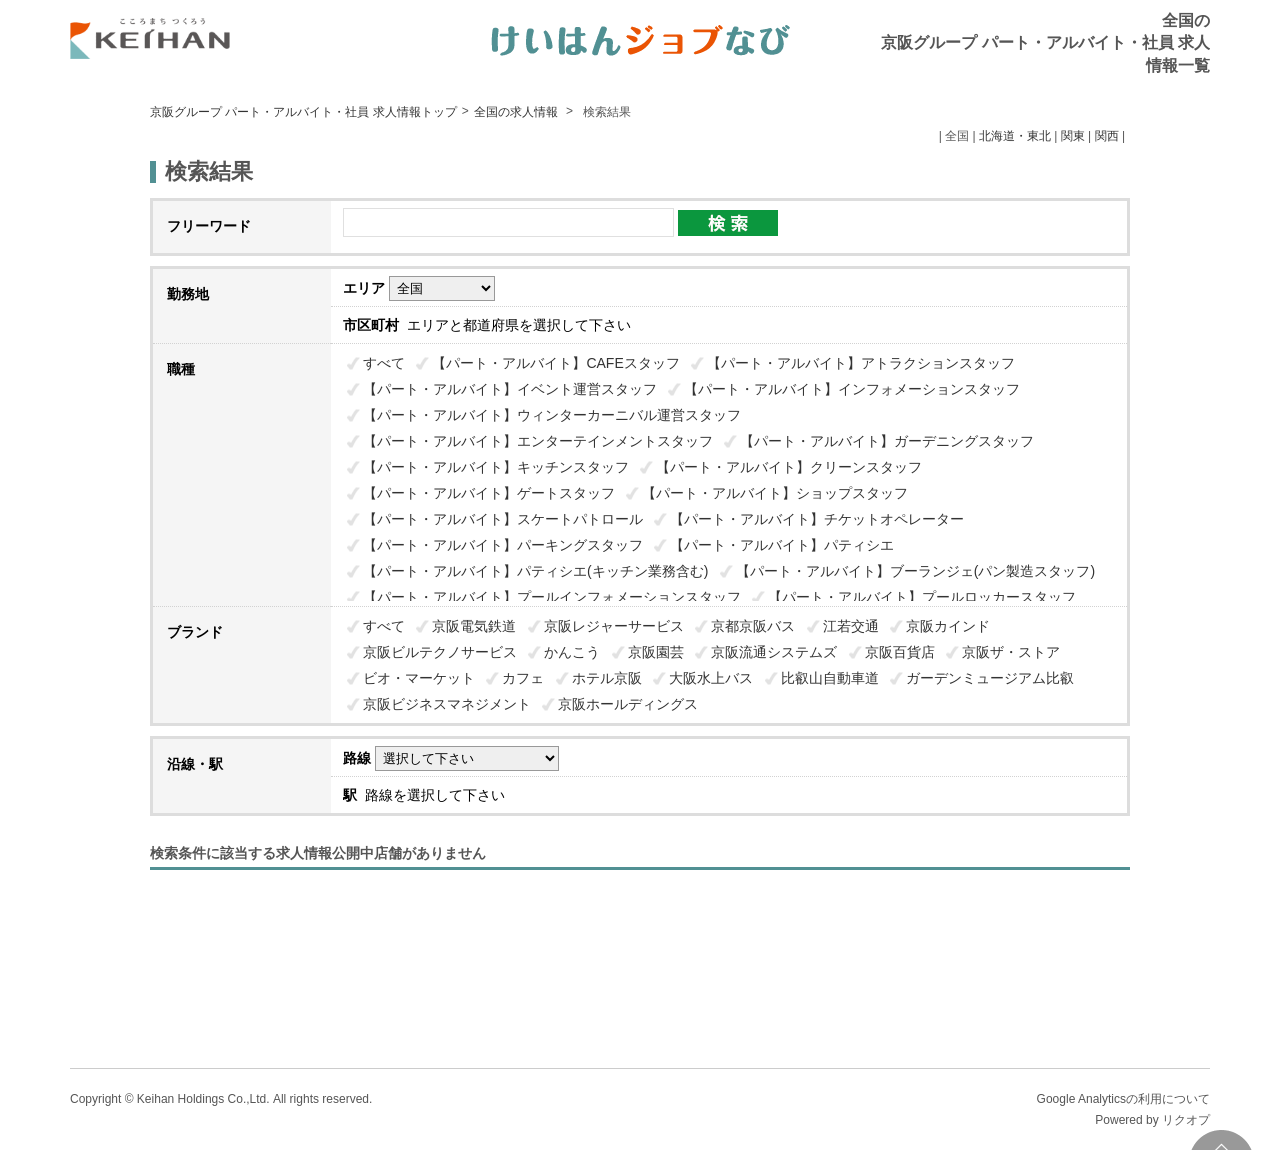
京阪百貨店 (900, 652)
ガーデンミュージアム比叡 (990, 678)
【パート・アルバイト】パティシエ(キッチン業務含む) (535, 571)
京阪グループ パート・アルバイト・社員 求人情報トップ (303, 112)
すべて (384, 363)
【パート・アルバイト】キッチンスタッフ (496, 467)
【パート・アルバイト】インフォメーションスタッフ (852, 389)
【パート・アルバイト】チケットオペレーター (817, 519)
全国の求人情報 (517, 112)
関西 (1107, 136)
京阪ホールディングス (628, 704)
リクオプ (1186, 1120)
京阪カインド (948, 626)
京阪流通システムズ (774, 652)
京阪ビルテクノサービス (440, 652)
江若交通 (851, 626)
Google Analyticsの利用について (1123, 1099)
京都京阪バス (753, 626)
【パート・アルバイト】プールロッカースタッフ (922, 597)
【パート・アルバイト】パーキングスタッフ (503, 545)
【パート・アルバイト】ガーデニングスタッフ (887, 441)
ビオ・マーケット (419, 678)
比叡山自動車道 (830, 678)
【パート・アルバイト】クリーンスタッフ (789, 467)
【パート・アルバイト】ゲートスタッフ (489, 493)
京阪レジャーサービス (614, 626)
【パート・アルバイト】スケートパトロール (503, 519)
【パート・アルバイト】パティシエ (782, 545)
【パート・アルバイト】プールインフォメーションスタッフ (552, 597)
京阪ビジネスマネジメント (447, 704)
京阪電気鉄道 (474, 626)
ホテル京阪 (607, 678)
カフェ (523, 678)
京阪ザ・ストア (1011, 652)
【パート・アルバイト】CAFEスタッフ (555, 363)
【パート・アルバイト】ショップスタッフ (775, 493)
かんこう (572, 652)
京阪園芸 (656, 652)
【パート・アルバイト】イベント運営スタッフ (510, 389)
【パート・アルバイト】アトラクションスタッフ (861, 363)
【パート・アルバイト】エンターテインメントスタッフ (538, 441)
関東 (1073, 136)
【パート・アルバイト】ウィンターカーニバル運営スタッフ (552, 415)
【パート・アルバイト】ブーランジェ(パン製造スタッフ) (915, 571)
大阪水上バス (711, 678)
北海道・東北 (1015, 136)
